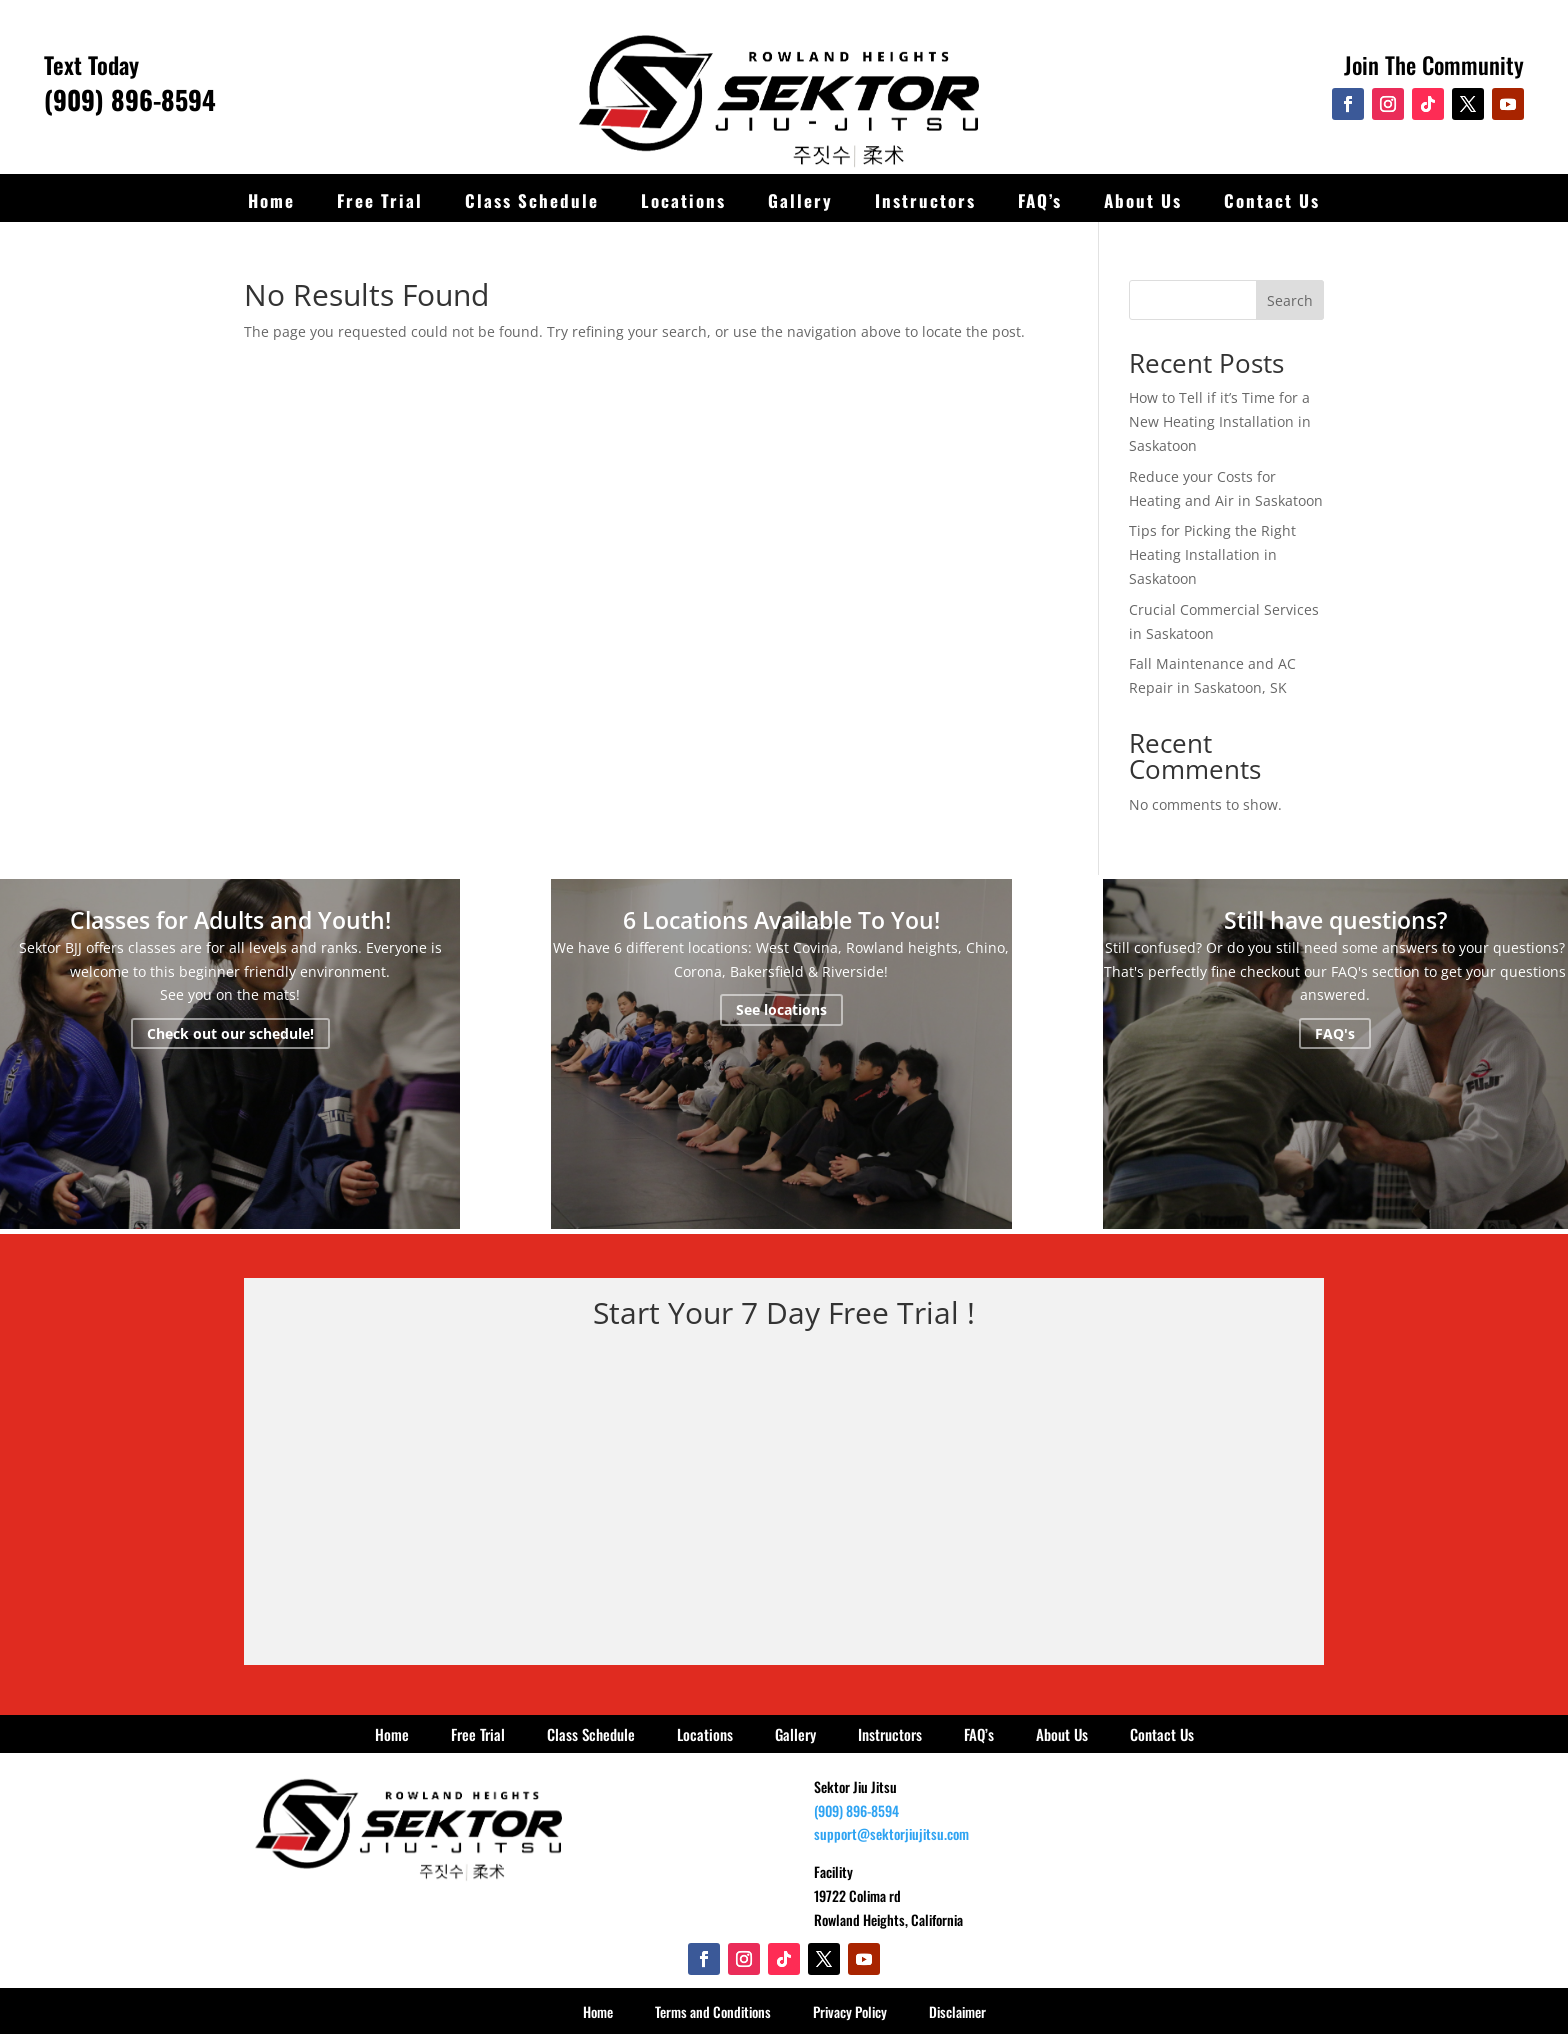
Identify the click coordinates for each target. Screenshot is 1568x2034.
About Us (1143, 200)
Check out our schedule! (230, 1033)
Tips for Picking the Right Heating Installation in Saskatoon (1212, 554)
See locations (781, 1009)
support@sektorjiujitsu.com (891, 1833)
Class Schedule (532, 200)
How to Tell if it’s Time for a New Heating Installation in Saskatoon (1220, 421)
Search (1290, 300)
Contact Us (1272, 200)
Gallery (800, 200)
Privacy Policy (850, 2011)
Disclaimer (957, 2011)
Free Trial (380, 200)
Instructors (925, 200)
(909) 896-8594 (130, 99)
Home (271, 200)
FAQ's (1335, 1033)
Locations (683, 200)
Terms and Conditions (713, 2011)
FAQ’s (1040, 200)
